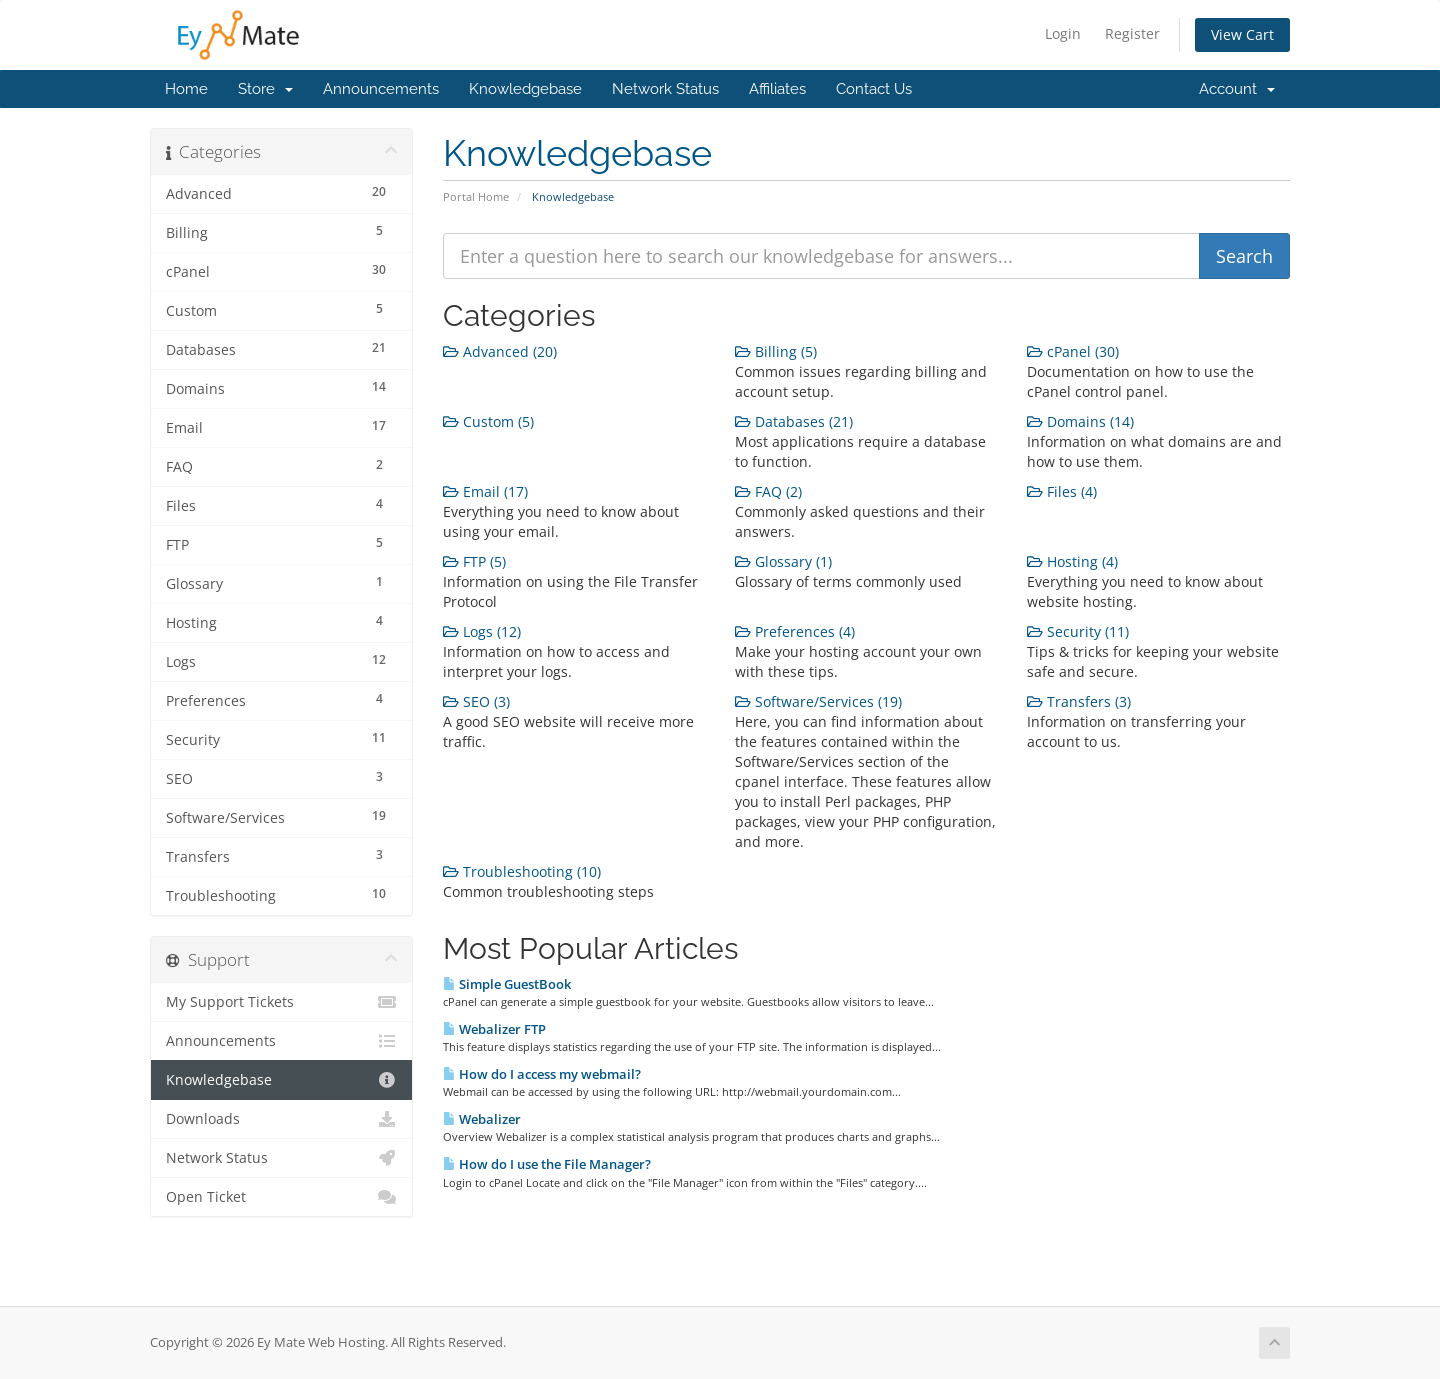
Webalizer (482, 1119)
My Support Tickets (281, 1002)
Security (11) (1078, 631)
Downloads (281, 1119)
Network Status (665, 89)
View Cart (1242, 34)
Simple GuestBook (507, 984)
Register (1132, 33)
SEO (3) (476, 701)
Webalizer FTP (494, 1029)
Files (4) (1062, 491)
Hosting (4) (1072, 561)
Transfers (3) (1079, 701)
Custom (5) (488, 421)
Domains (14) (1080, 421)
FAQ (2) (768, 491)
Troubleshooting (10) (522, 871)
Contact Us (874, 89)
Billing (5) (776, 351)
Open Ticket (281, 1197)
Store (265, 89)
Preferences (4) (795, 631)
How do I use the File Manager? (547, 1164)
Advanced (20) (500, 351)
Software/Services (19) (818, 701)
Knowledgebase (525, 89)
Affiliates (777, 89)
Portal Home (476, 196)
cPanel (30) (1073, 351)
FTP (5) (474, 561)
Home (186, 89)
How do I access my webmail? (542, 1074)
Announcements (381, 89)
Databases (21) (794, 421)
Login (1063, 33)
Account (1237, 89)
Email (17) (485, 491)
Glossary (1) (783, 561)
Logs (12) (482, 631)
